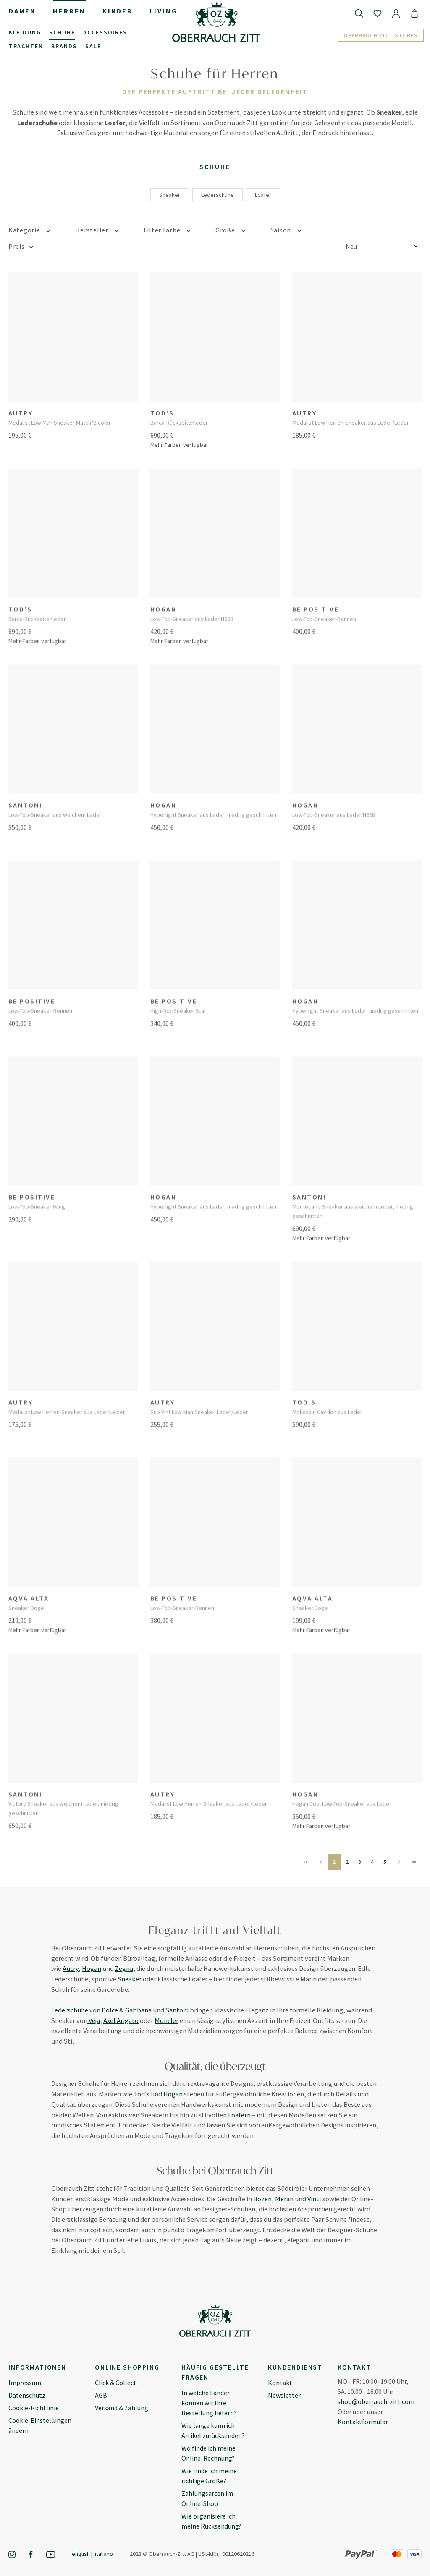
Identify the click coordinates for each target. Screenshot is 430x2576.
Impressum (24, 2382)
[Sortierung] (384, 246)
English (81, 2554)
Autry (71, 1968)
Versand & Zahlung (121, 2408)
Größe (230, 230)
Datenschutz (26, 2395)
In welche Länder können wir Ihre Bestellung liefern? (209, 2402)
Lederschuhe (217, 194)
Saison (285, 230)
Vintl (314, 2199)
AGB (101, 2395)
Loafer (263, 194)
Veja (93, 2020)
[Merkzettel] (377, 13)
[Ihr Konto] (396, 13)
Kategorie (29, 230)
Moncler (166, 2020)
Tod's (141, 2094)
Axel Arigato (121, 2020)
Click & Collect (115, 2382)
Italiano (104, 2554)
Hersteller (96, 230)
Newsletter (284, 2395)
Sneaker (169, 194)
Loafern (239, 2115)
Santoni (177, 2010)
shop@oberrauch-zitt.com (376, 2401)
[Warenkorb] (414, 13)
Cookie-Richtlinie (33, 2408)
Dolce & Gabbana (127, 2010)
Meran (284, 2199)
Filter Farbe (167, 230)
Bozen (262, 2199)
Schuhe (214, 166)
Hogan (91, 1968)
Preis (20, 246)
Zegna (124, 1968)
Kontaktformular (363, 2421)
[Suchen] (359, 13)
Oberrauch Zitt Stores (380, 35)
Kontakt (280, 2382)
